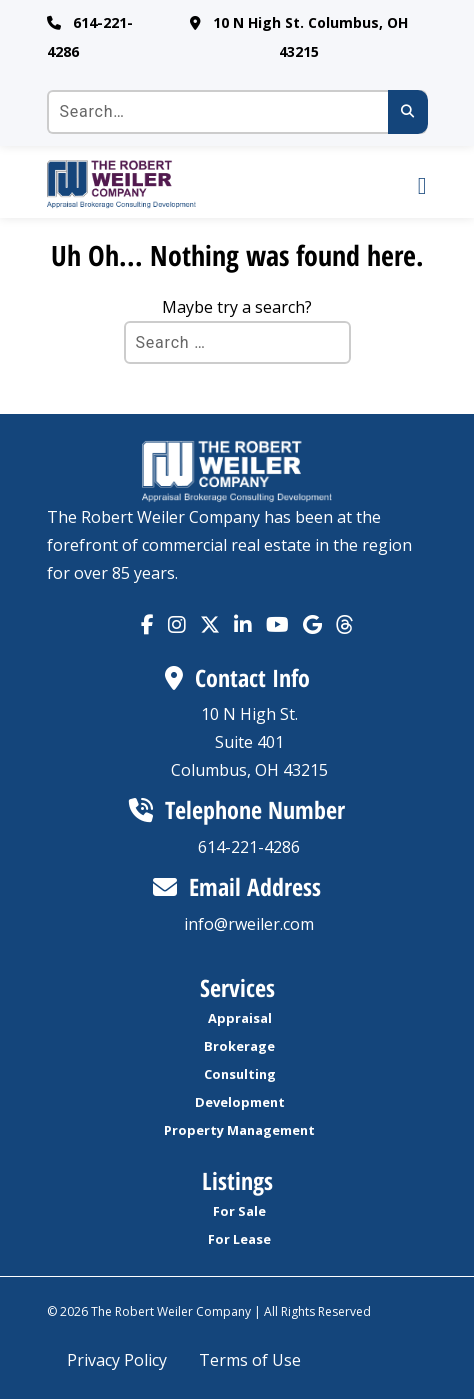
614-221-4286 (249, 847)
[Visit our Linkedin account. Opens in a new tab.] (243, 624)
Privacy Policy (117, 1360)
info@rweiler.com (249, 924)
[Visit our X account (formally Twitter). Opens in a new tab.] (210, 624)
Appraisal (240, 1018)
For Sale (239, 1211)
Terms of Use (250, 1360)
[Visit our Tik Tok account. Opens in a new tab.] (312, 624)
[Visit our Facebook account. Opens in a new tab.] (147, 624)
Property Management (239, 1130)
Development (240, 1102)
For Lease (239, 1239)
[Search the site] (236, 112)
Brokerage (239, 1046)
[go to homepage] (213, 184)
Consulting (240, 1074)
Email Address (237, 886)
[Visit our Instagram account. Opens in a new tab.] (177, 624)
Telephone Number (237, 809)
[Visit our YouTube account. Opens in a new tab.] (277, 624)
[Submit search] (408, 112)
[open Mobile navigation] (404, 184)
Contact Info (237, 677)
